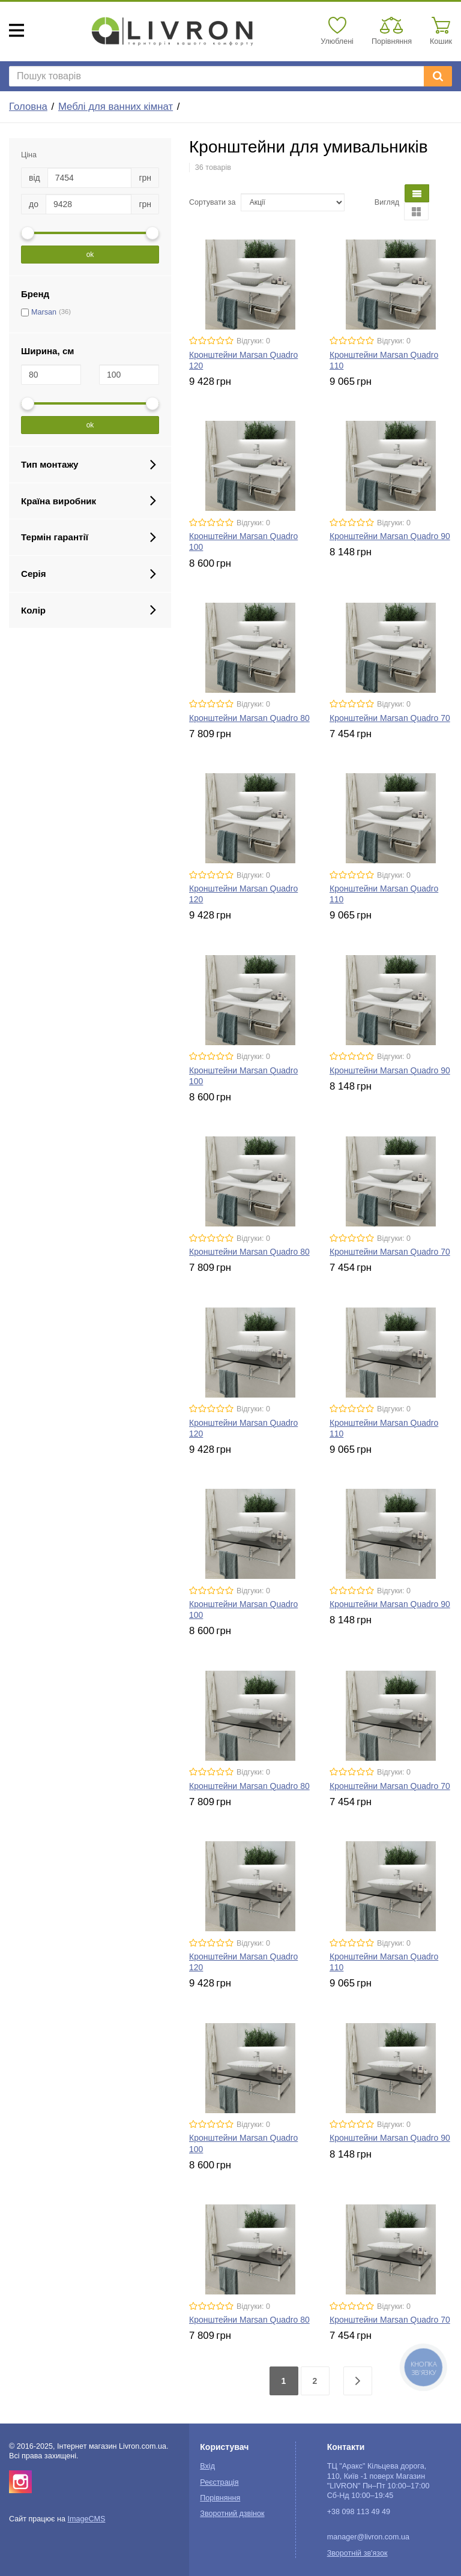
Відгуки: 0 (253, 341)
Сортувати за (212, 202)
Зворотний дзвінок (232, 2513)
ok (90, 254)
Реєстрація (219, 2482)
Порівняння (220, 2498)
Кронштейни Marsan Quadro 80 (249, 718)
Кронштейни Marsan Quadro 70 (390, 718)
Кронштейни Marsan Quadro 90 (390, 536)
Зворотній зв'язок (357, 2553)
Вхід (207, 2466)
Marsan (43, 312)
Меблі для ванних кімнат (115, 106)
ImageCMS (86, 2519)
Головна (28, 106)
